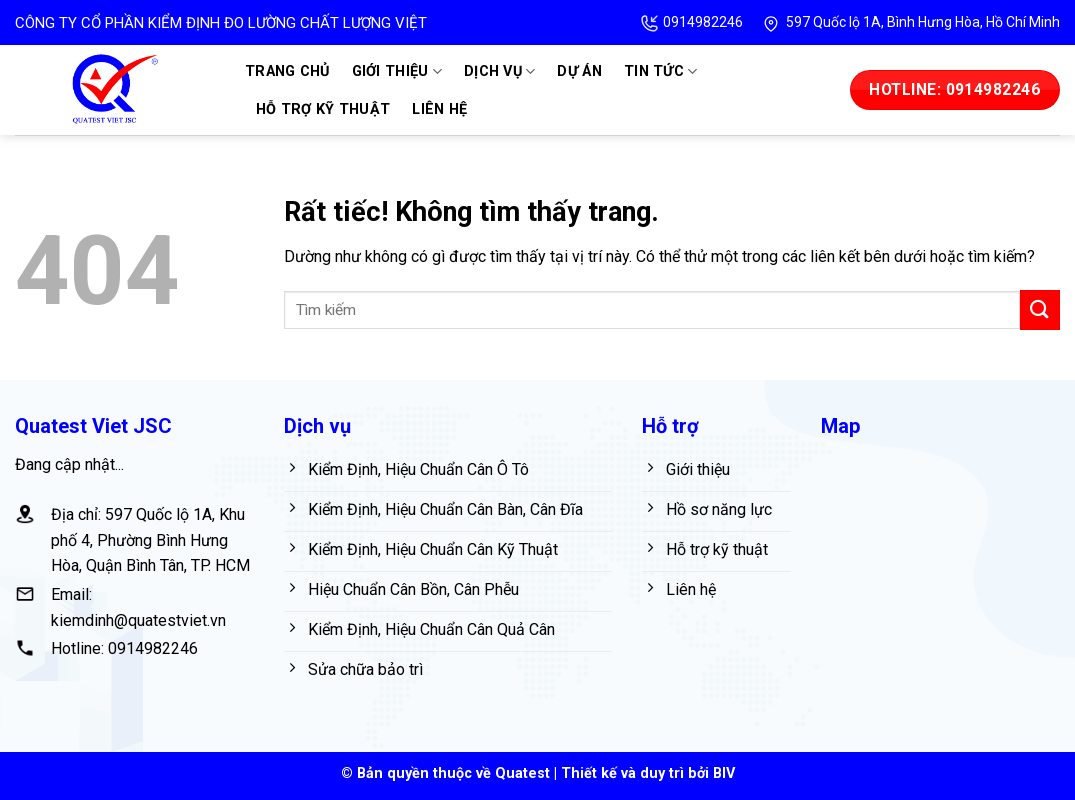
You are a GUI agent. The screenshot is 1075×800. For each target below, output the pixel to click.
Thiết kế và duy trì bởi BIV (648, 773)
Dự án (579, 71)
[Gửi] (1040, 309)
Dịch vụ (500, 71)
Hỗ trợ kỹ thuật (323, 109)
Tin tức (661, 71)
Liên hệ (439, 109)
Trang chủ (287, 71)
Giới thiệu (397, 71)
